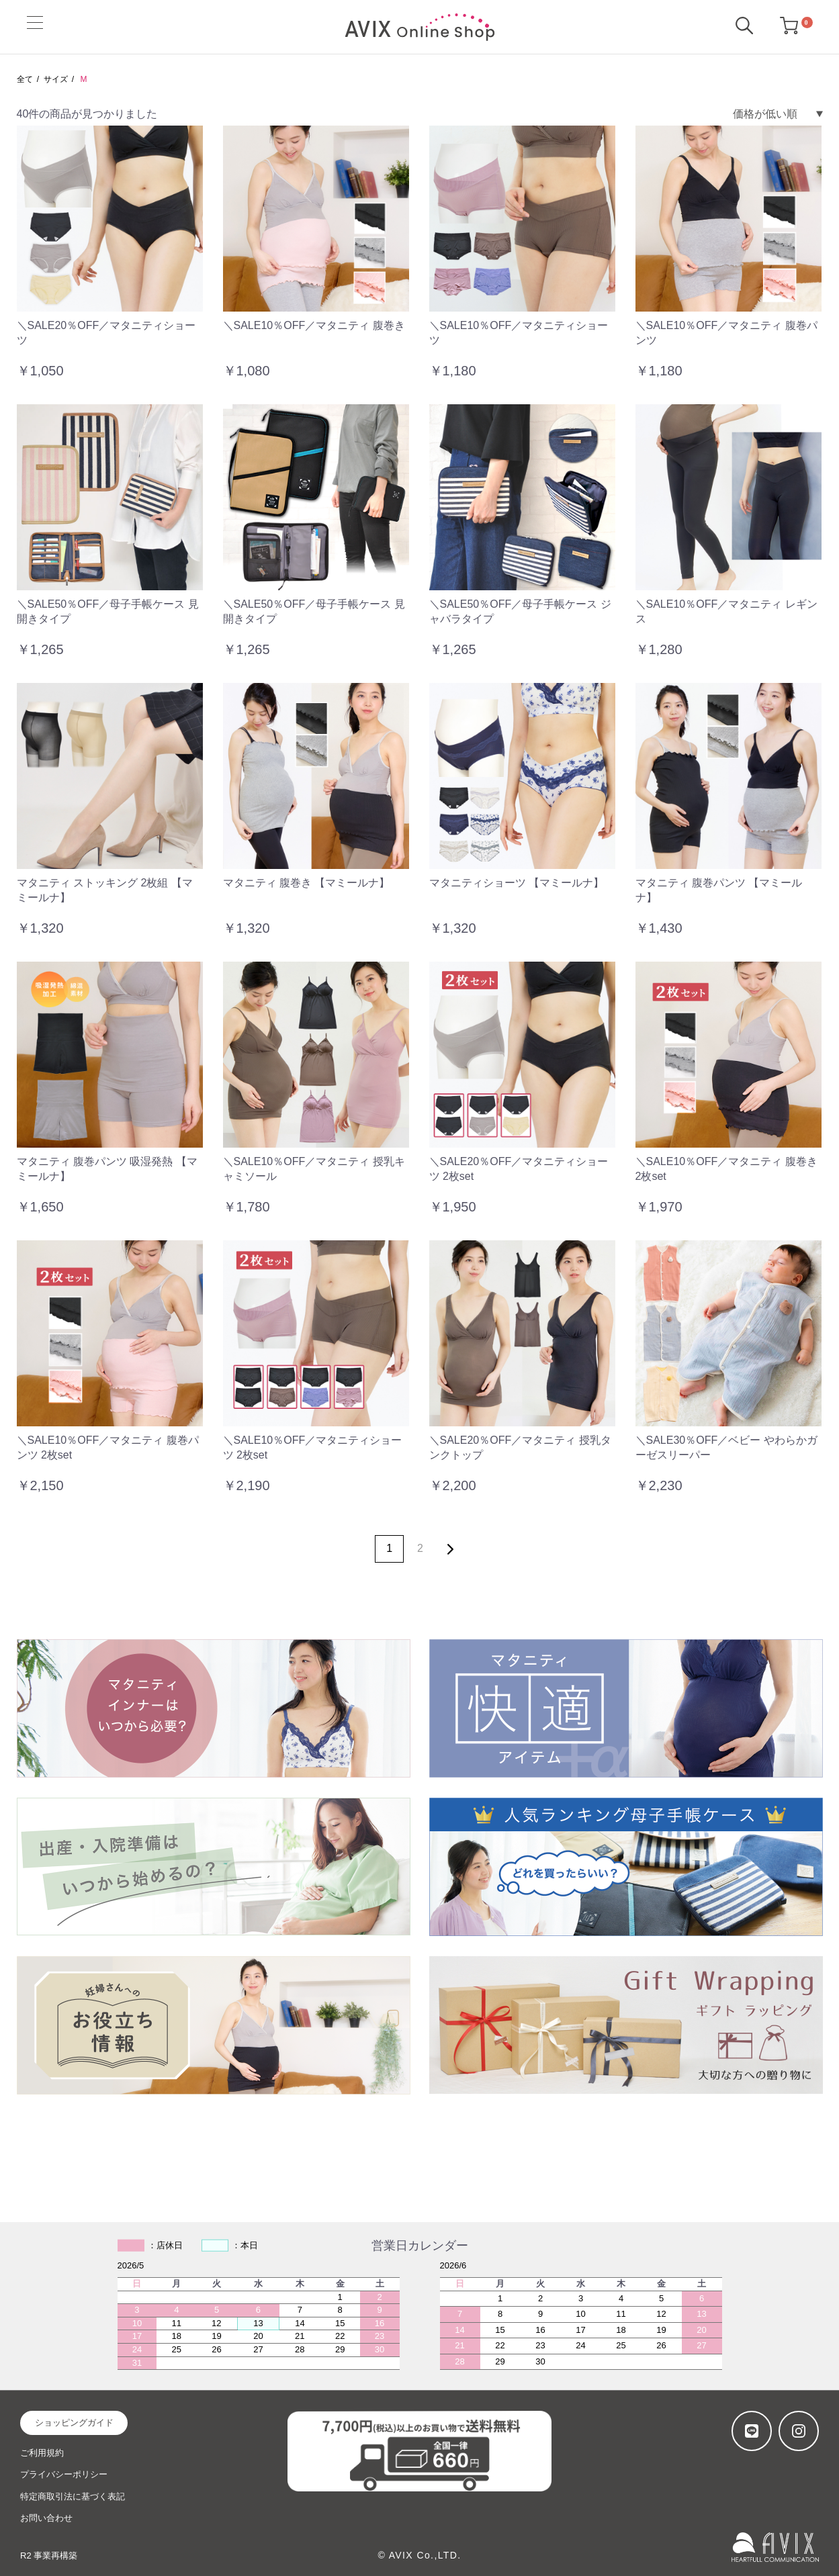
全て (25, 79)
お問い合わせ (46, 2518)
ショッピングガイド (74, 2423)
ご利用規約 (42, 2453)
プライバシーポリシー (63, 2474)
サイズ (56, 79)
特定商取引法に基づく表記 (72, 2496)
